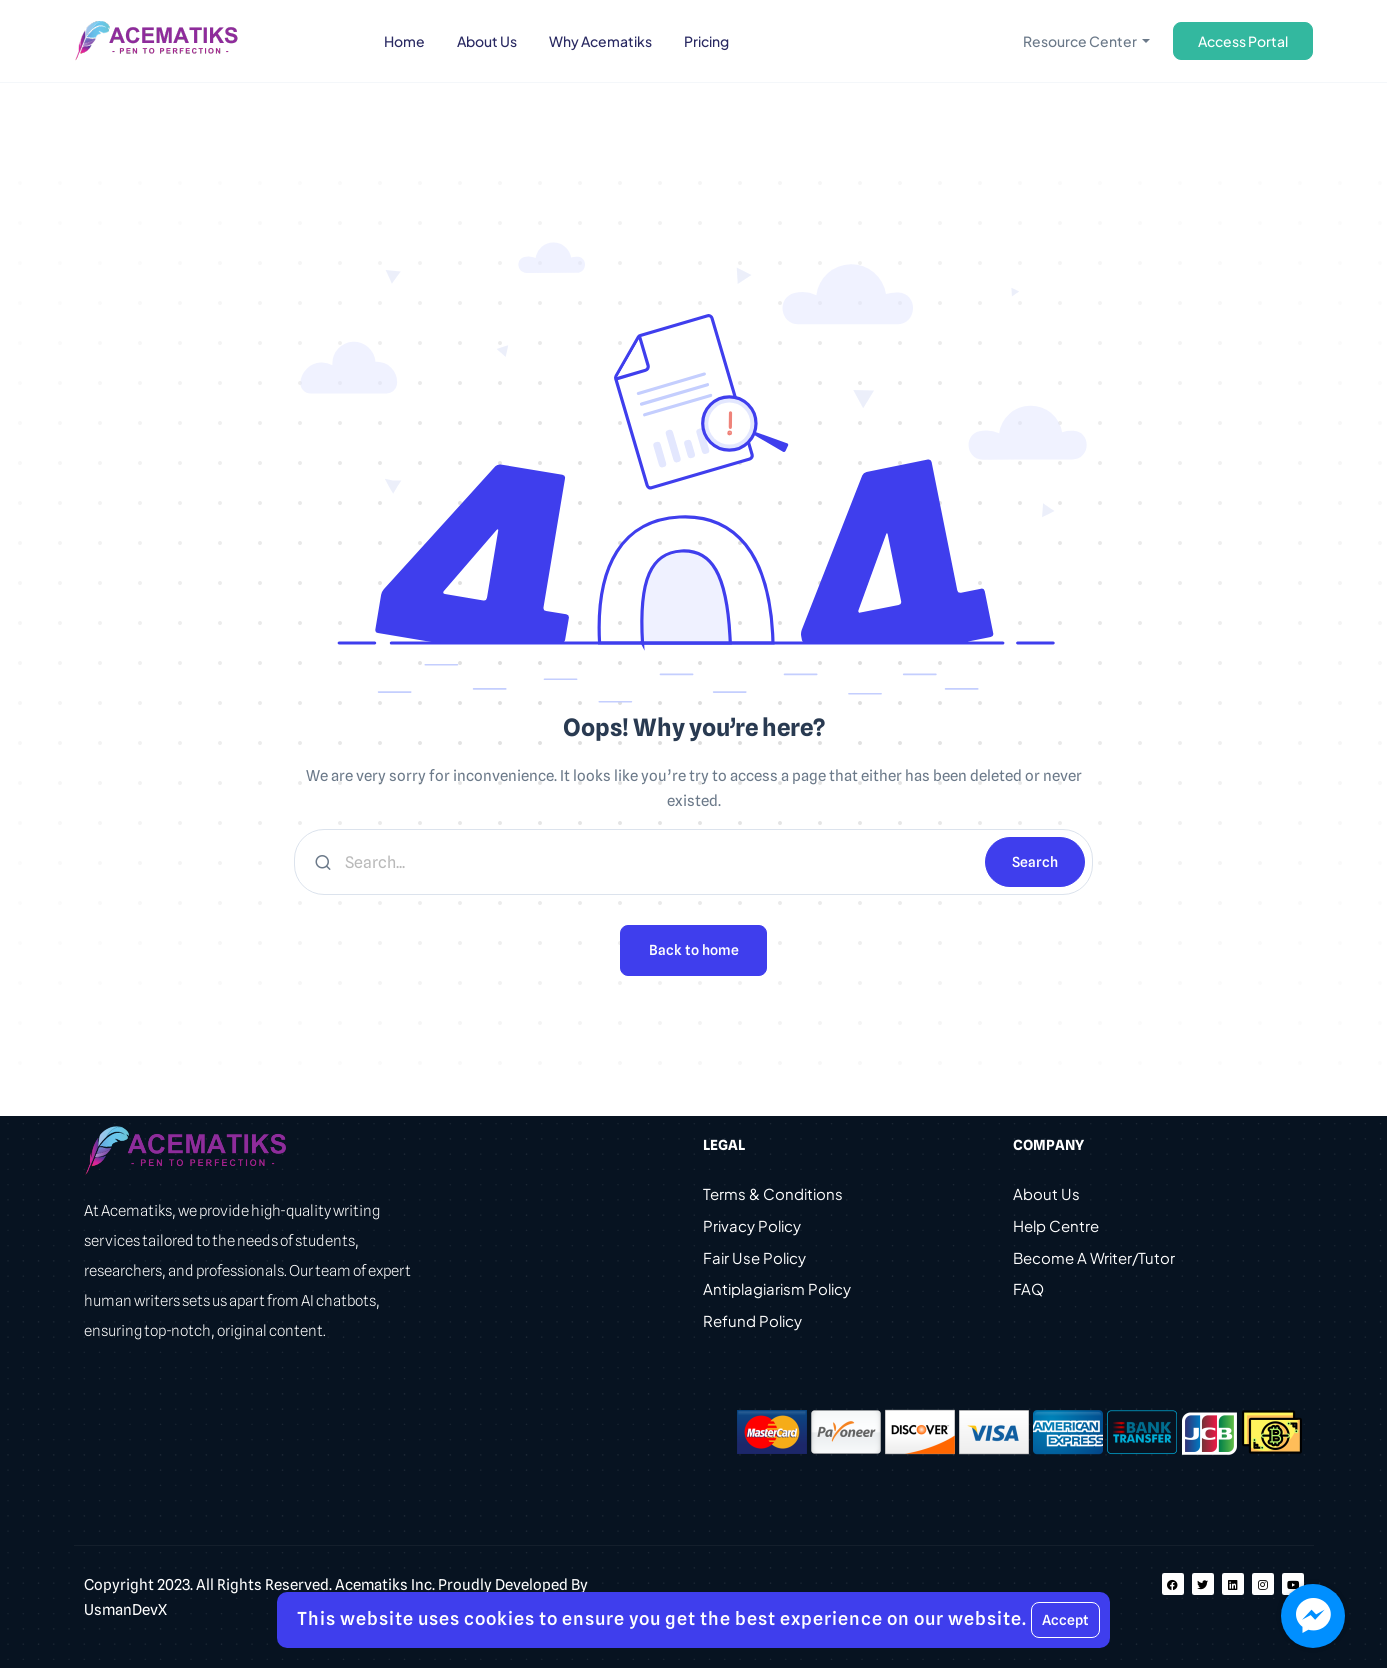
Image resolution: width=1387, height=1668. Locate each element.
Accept (1065, 1620)
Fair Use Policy (754, 1258)
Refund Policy (752, 1322)
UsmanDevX (125, 1610)
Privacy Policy (752, 1226)
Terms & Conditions (773, 1194)
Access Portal (1243, 41)
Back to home (694, 950)
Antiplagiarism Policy (777, 1290)
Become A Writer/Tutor (1094, 1258)
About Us (1046, 1194)
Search (1035, 862)
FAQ (1028, 1290)
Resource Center (1081, 41)
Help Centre (1056, 1226)
